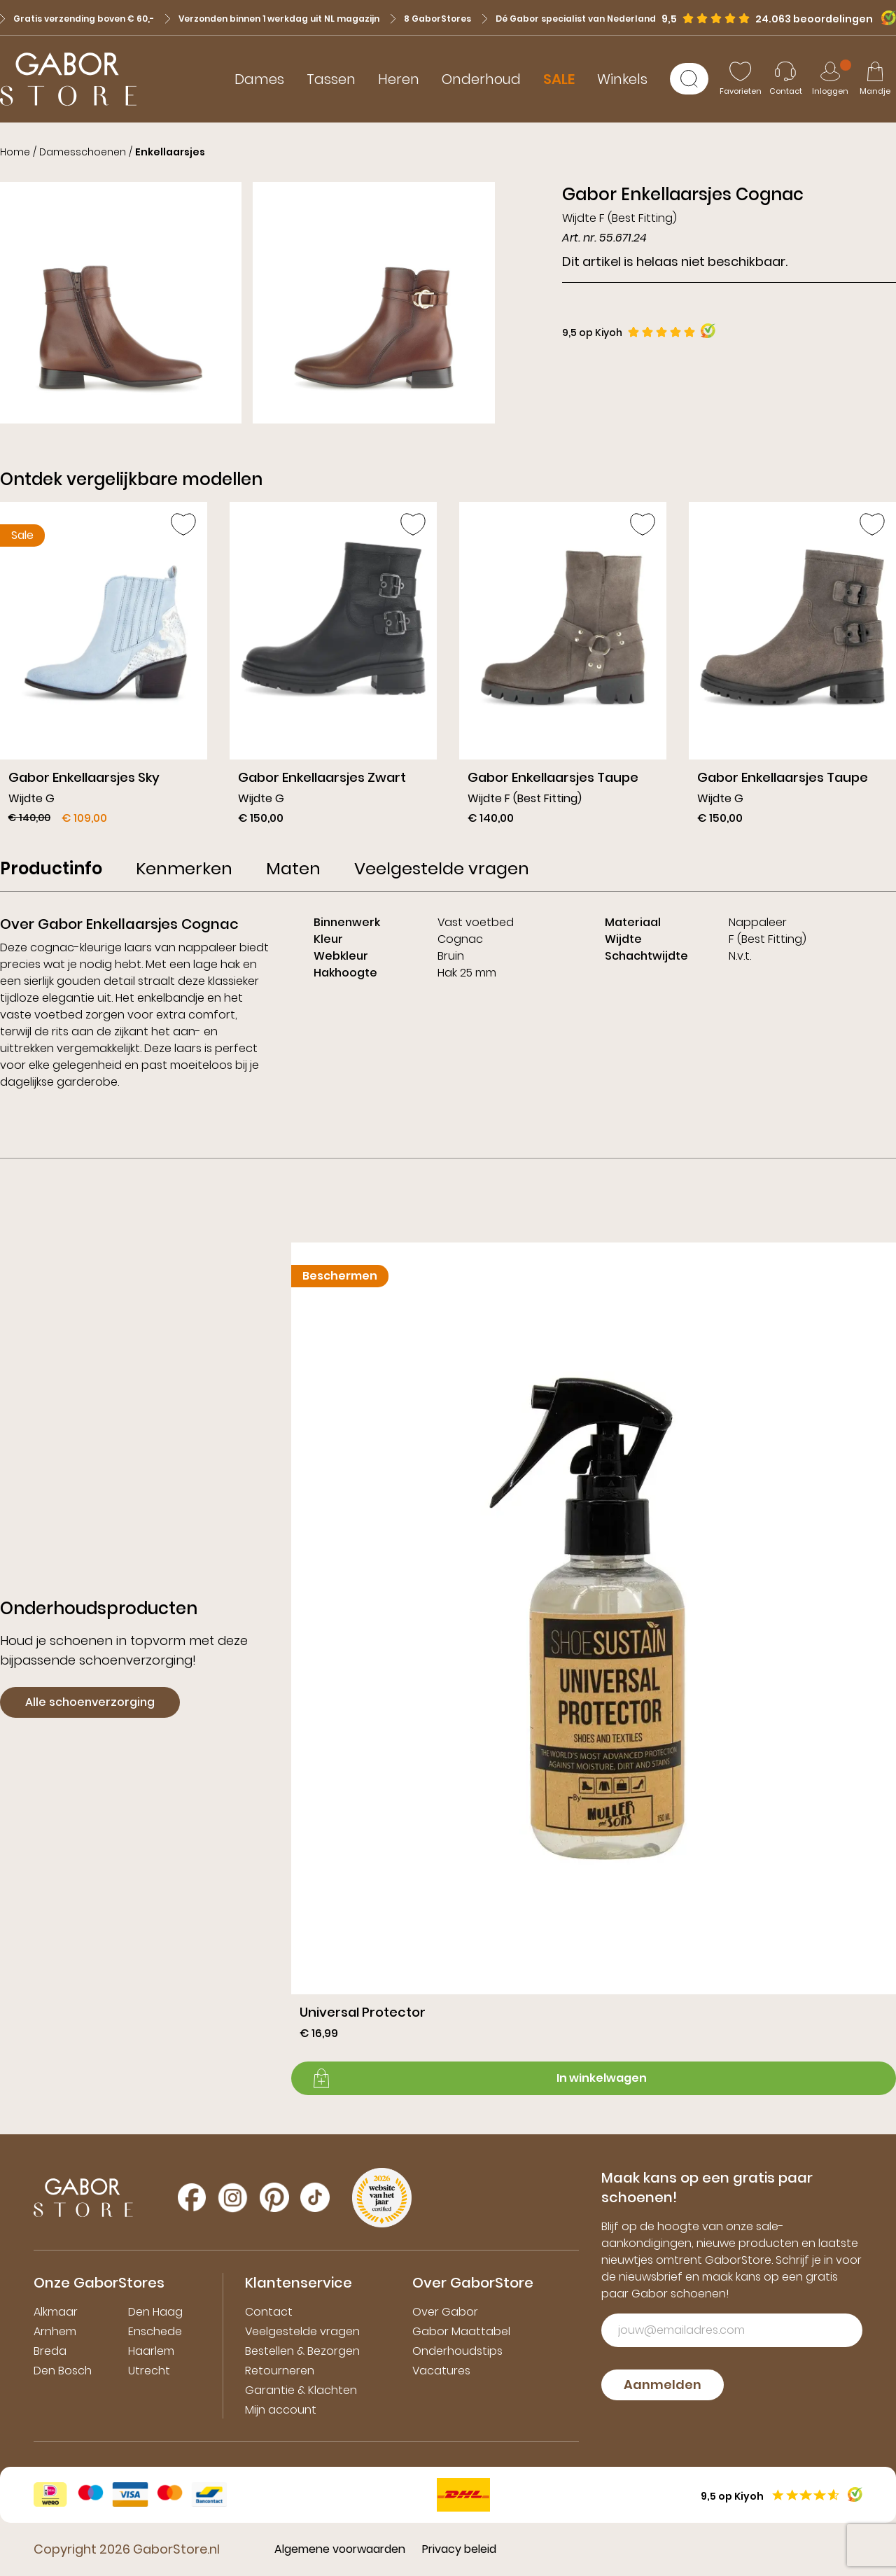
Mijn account (280, 2410)
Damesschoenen (82, 152)
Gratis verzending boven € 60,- (77, 18)
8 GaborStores (431, 18)
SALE (559, 79)
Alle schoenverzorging (90, 1702)
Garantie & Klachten (301, 2390)
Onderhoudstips (457, 2351)
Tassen (331, 79)
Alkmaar (56, 2312)
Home (15, 152)
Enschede (155, 2331)
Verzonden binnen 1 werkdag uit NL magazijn (272, 18)
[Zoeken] (689, 78)
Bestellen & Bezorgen (302, 2351)
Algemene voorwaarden (339, 2549)
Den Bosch (63, 2370)
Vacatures (441, 2370)
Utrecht (149, 2370)
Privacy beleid (459, 2549)
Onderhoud (481, 79)
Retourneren (279, 2370)
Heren (398, 79)
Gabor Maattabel (461, 2331)
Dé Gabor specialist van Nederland (569, 18)
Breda (50, 2351)
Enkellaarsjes (170, 152)
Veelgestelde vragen (302, 2331)
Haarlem (151, 2351)
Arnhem (55, 2331)
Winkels (622, 79)
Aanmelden (662, 2384)
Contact (269, 2312)
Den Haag (155, 2312)
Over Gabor (445, 2312)
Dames (259, 79)
